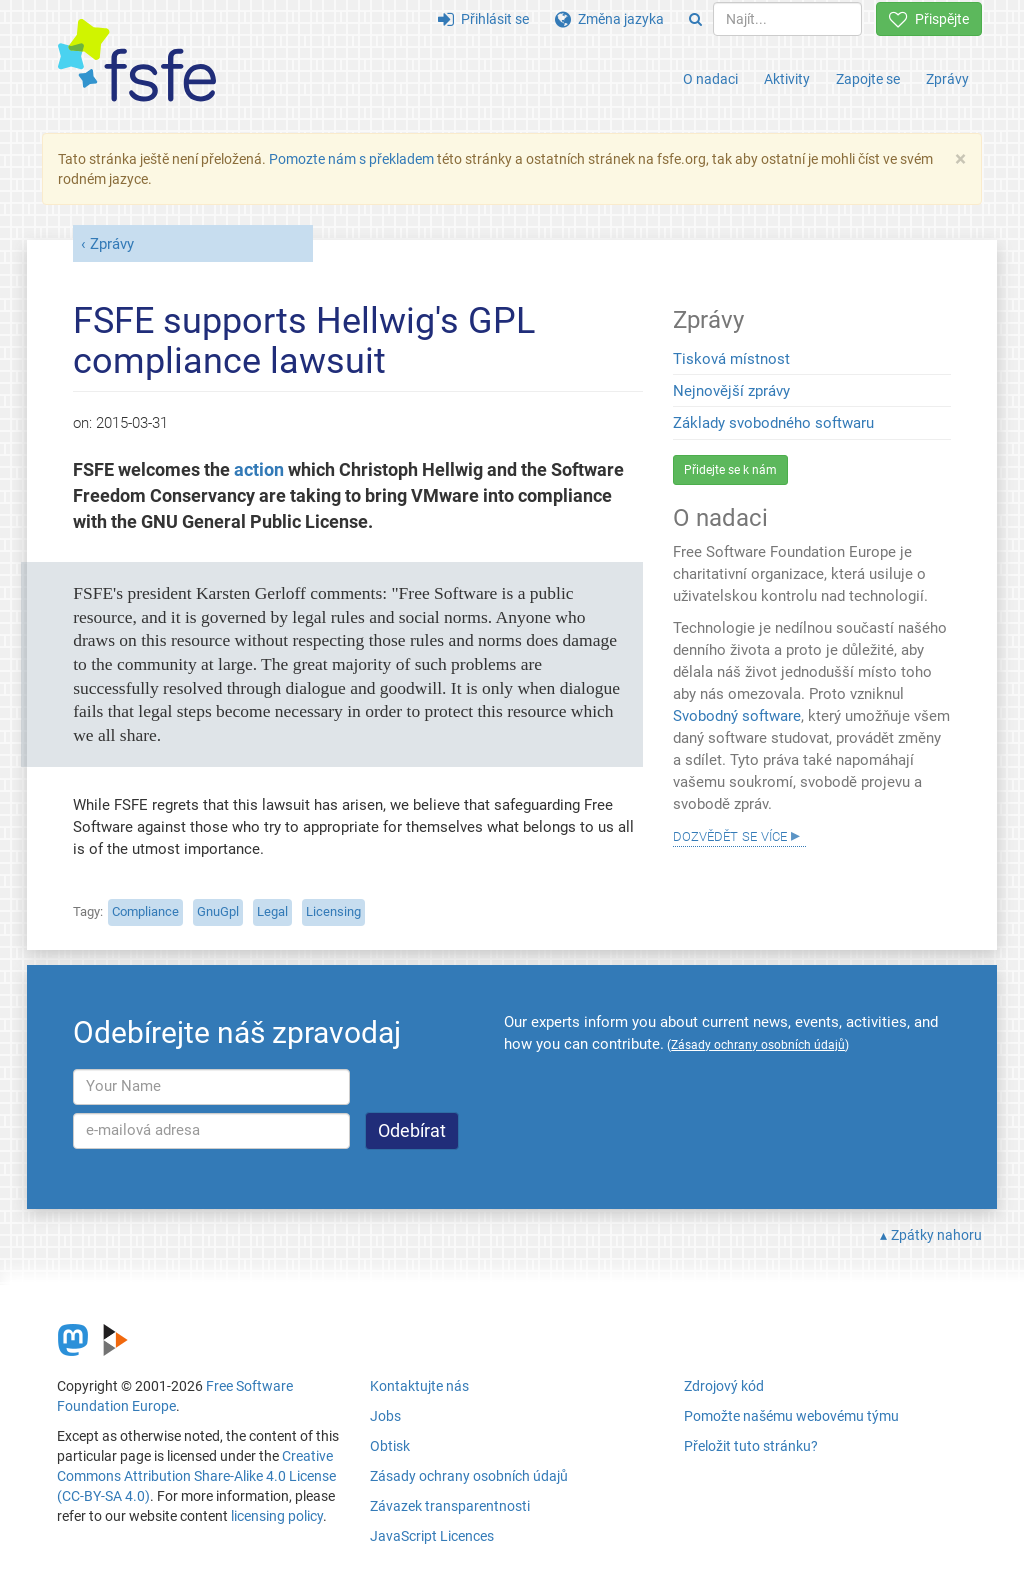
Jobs (385, 1416)
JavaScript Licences (432, 1536)
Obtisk (390, 1446)
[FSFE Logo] (137, 61)
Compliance (145, 911)
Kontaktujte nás (419, 1386)
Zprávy (947, 79)
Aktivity (787, 79)
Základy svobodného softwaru (773, 423)
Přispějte (929, 19)
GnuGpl (218, 911)
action (259, 470)
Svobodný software (737, 716)
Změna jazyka (609, 19)
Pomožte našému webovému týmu (791, 1416)
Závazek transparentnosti (450, 1506)
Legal (272, 911)
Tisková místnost (731, 359)
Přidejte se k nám (730, 470)
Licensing (333, 911)
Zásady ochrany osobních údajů (469, 1476)
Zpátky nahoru (936, 1235)
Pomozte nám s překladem (351, 159)
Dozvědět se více (730, 835)
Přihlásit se (483, 19)
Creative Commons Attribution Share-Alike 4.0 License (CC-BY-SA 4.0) (196, 1476)
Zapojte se (868, 79)
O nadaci (710, 79)
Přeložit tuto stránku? (751, 1446)
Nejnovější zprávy (731, 391)
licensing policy (277, 1516)
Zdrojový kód (724, 1386)
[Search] (695, 19)
